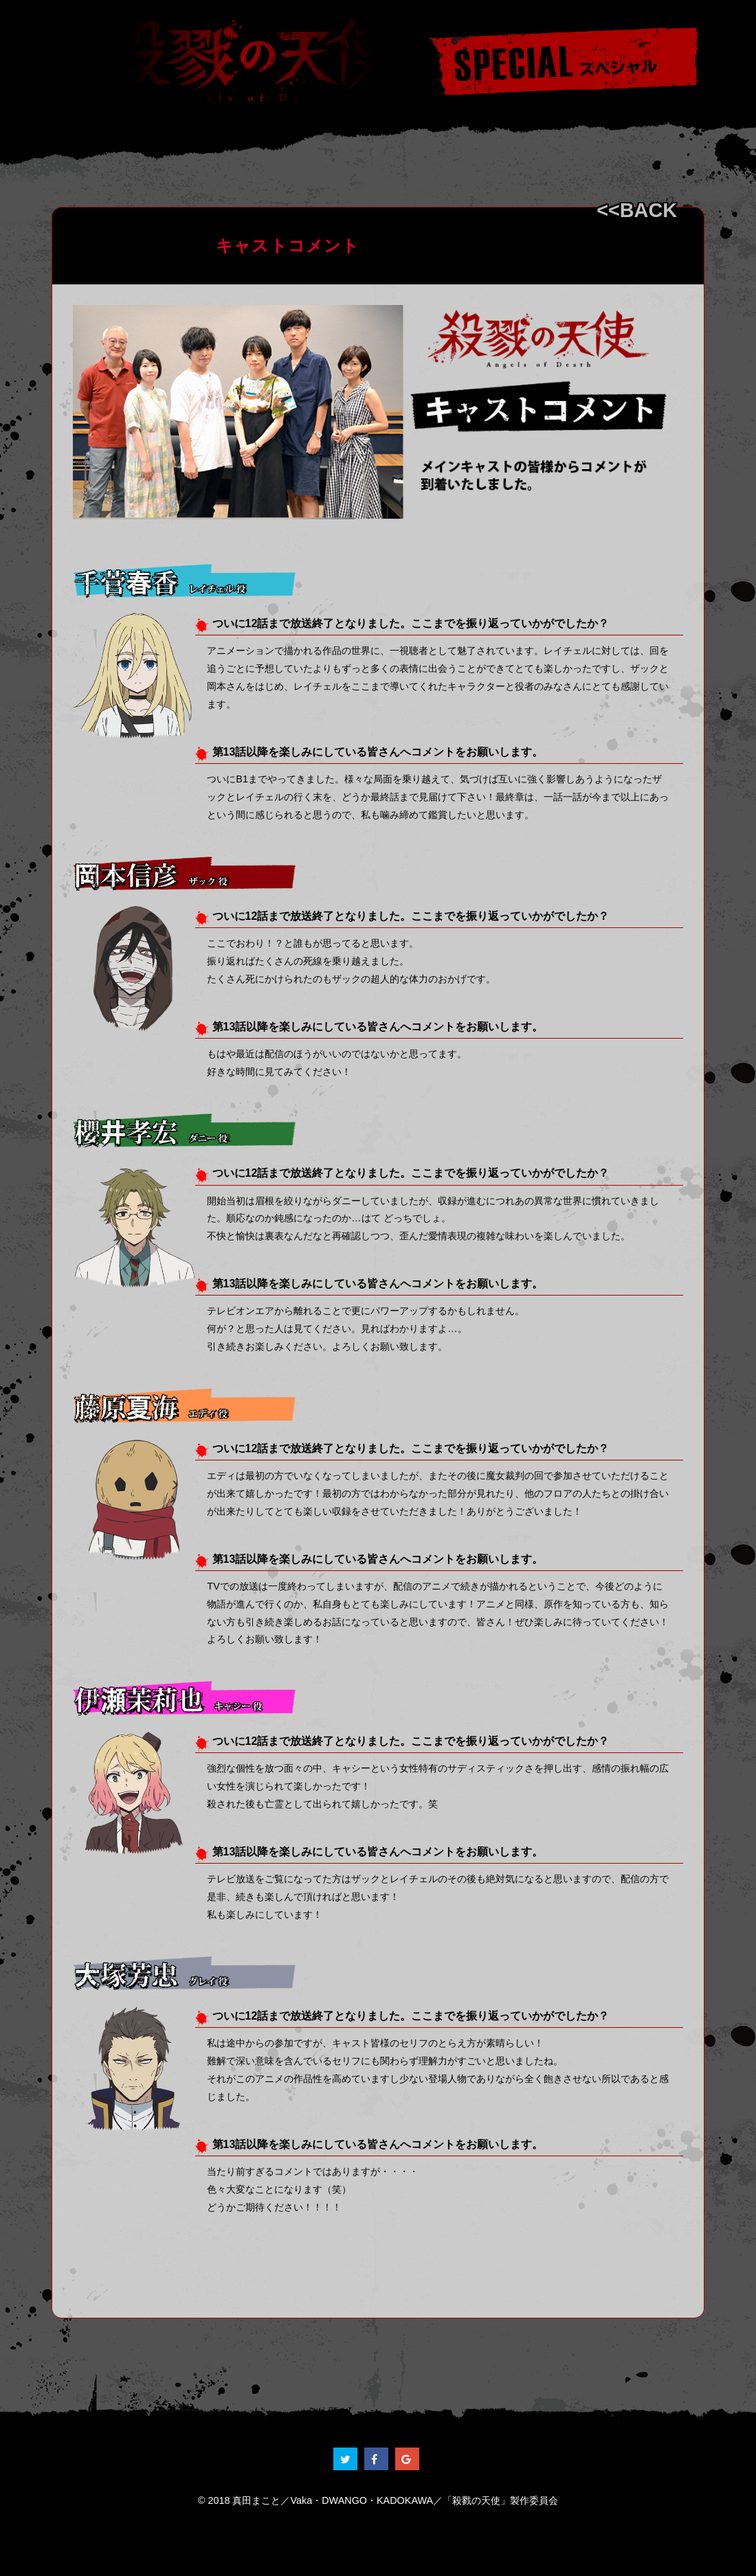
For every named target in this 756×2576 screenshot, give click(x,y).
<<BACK (637, 210)
